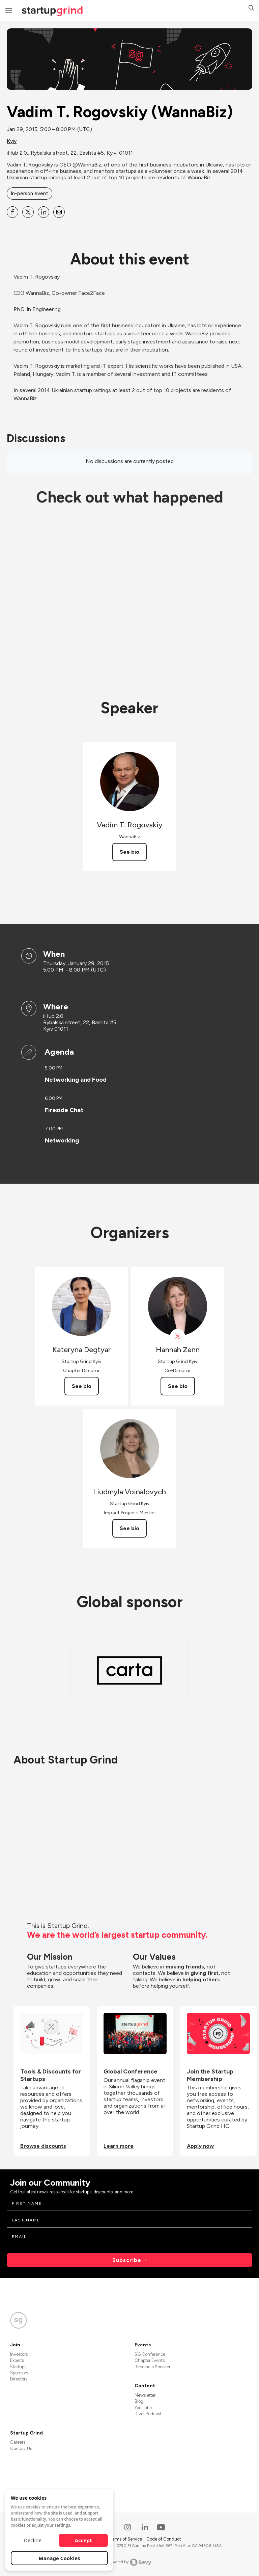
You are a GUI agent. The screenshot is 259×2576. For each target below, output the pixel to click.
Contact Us (21, 2448)
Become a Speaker (152, 2366)
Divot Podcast (148, 2413)
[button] (251, 8)
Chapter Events (150, 2360)
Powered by (129, 2562)
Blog (139, 2401)
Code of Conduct (163, 2539)
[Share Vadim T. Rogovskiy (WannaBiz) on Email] (59, 212)
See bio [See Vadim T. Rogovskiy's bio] (129, 852)
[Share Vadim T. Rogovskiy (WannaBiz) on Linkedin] (43, 212)
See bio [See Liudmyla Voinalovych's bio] (129, 1528)
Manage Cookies (59, 2558)
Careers (17, 2442)
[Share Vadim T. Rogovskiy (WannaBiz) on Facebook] (12, 212)
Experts (17, 2360)
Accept (83, 2540)
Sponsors (19, 2372)
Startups (18, 2366)
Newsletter (145, 2395)
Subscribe (126, 2260)
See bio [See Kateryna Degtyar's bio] (81, 1386)
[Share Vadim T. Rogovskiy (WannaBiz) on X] (28, 212)
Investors (19, 2354)
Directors (18, 2378)
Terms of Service (126, 2539)
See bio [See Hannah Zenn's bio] (178, 1386)
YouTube (143, 2407)
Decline (32, 2540)
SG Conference (150, 2354)
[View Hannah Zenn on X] (177, 1336)
